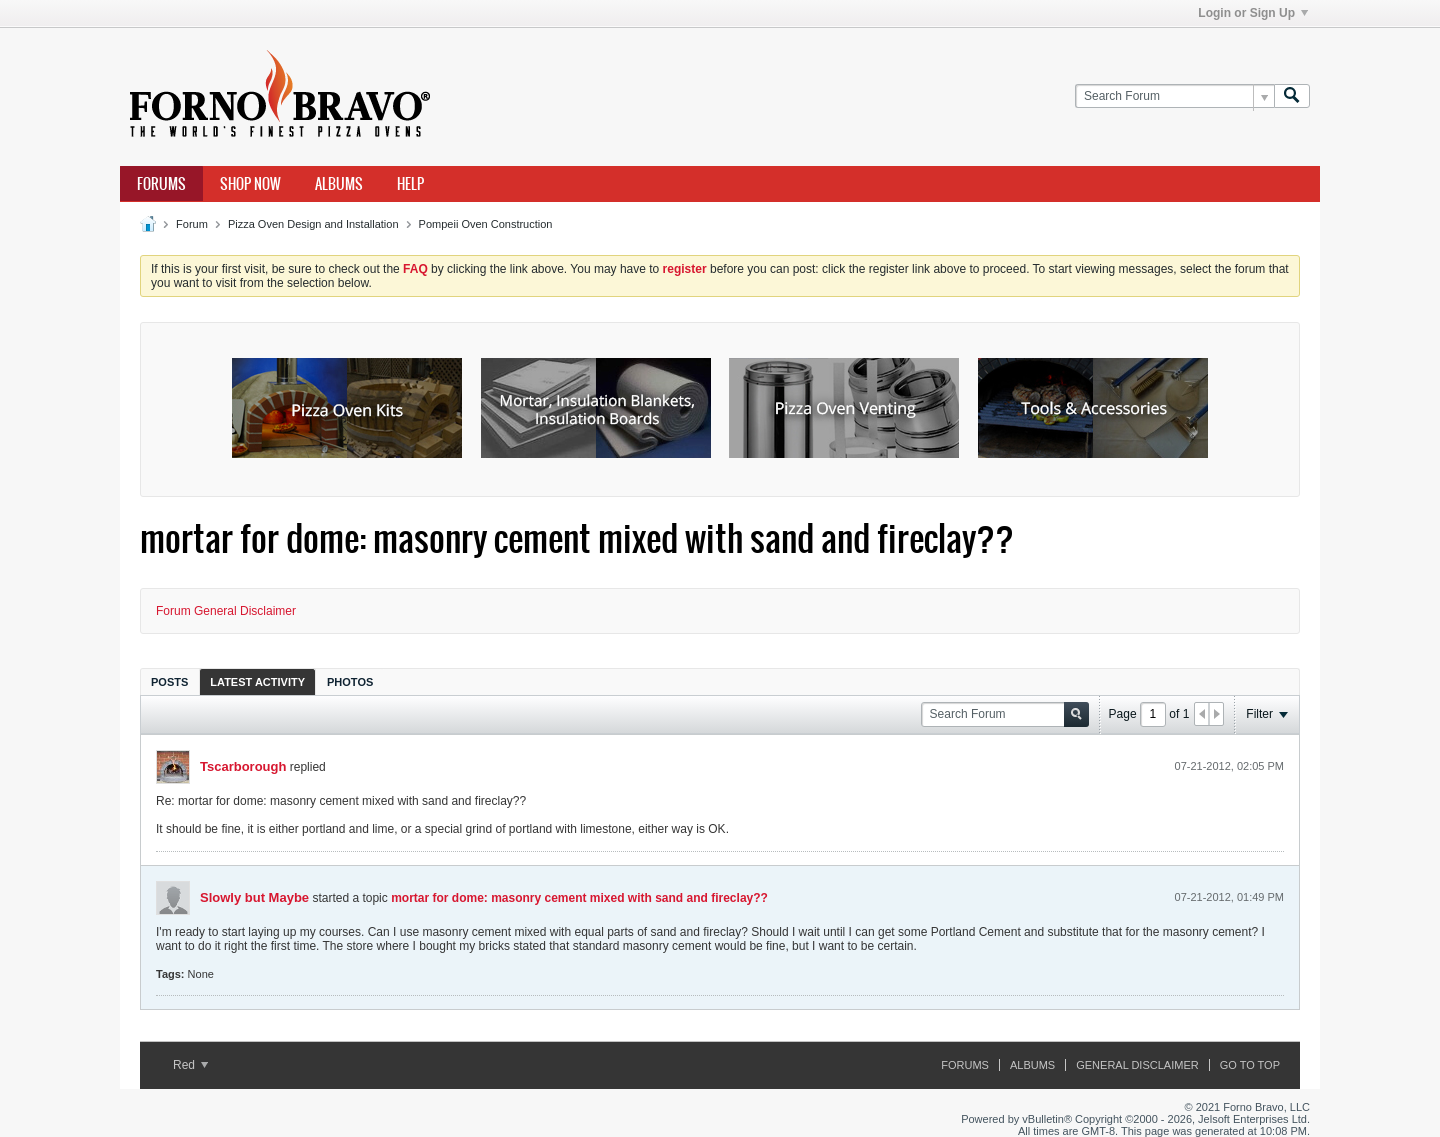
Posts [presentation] (169, 682)
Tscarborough (243, 766)
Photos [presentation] (350, 682)
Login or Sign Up (1253, 13)
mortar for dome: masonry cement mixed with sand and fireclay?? (579, 898)
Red (190, 1065)
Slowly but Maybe (254, 897)
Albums (339, 184)
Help (410, 184)
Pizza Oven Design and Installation (313, 224)
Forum (192, 224)
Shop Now (250, 184)
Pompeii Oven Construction (486, 224)
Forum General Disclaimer (226, 611)
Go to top (1250, 1065)
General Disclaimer (1137, 1065)
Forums (161, 184)
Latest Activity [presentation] (257, 682)
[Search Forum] (1174, 96)
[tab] (169, 681)
